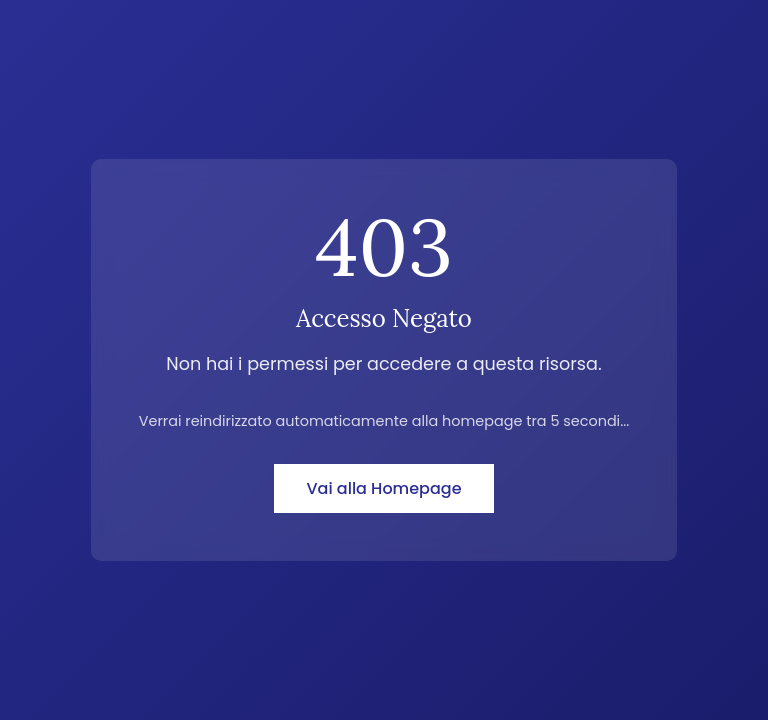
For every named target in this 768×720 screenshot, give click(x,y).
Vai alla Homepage (383, 488)
